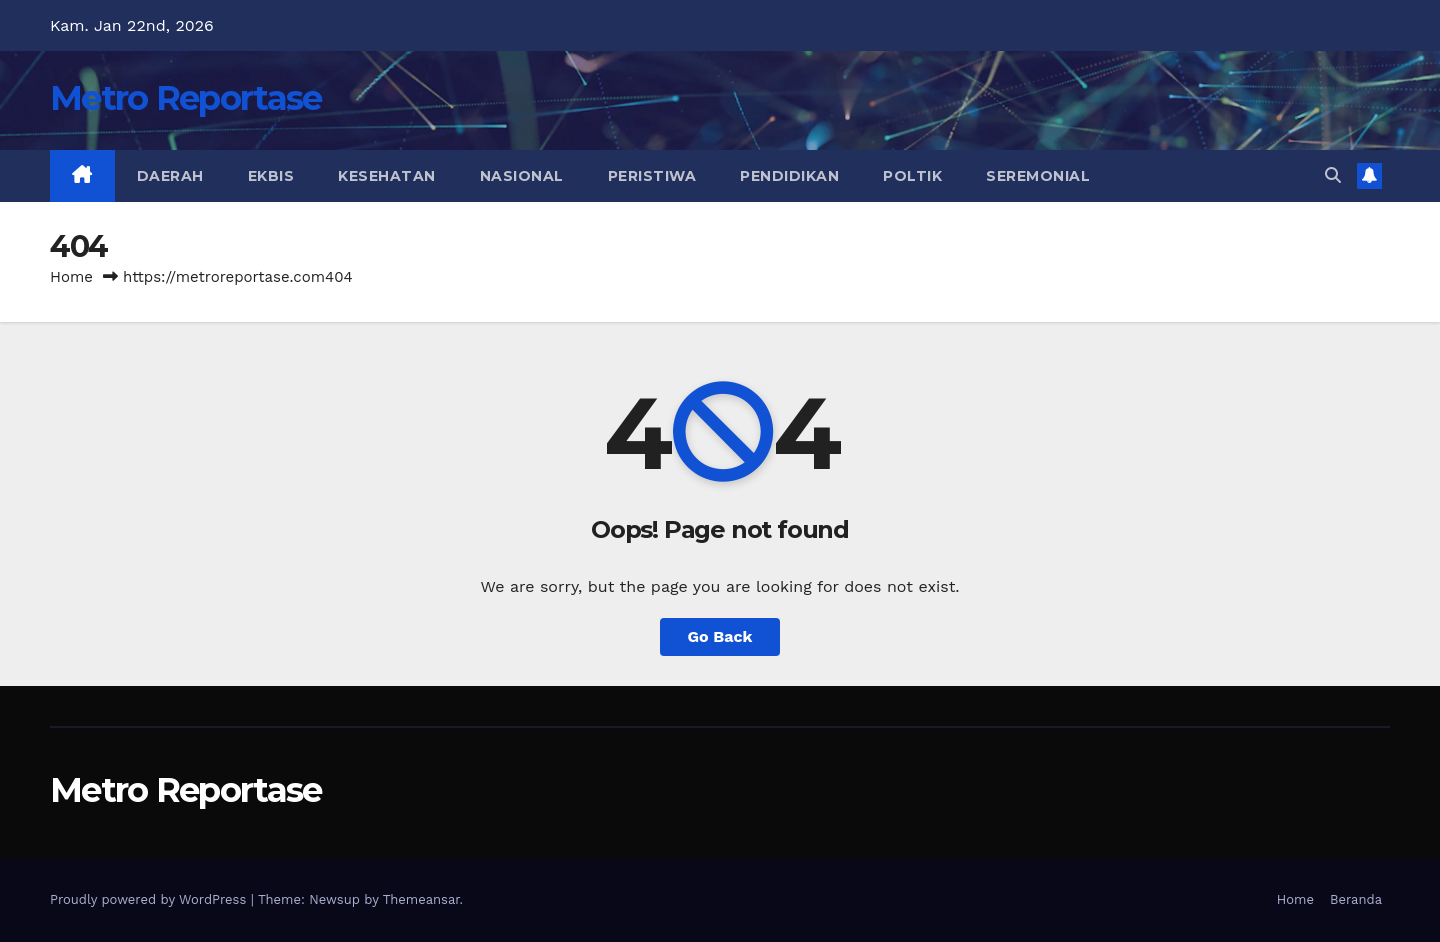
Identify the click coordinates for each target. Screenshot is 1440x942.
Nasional (522, 176)
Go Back (720, 636)
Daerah (170, 176)
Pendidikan (789, 176)
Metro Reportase (186, 98)
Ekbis (271, 176)
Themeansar (421, 899)
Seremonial (1038, 176)
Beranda (1356, 899)
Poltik (912, 176)
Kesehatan (387, 176)
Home (71, 277)
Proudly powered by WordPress (150, 899)
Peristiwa (652, 176)
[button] (1333, 175)
